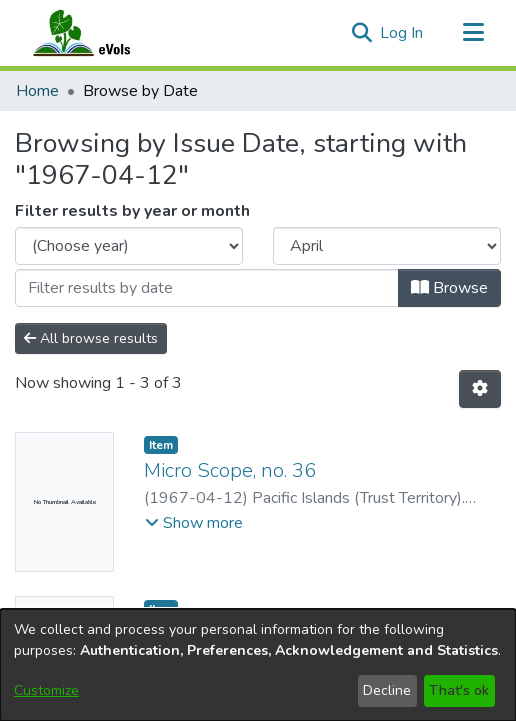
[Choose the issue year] (129, 246)
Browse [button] (449, 288)
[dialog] (258, 665)
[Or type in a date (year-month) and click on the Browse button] (207, 288)
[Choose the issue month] (387, 246)
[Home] (101, 33)
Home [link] (37, 91)
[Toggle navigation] (473, 33)
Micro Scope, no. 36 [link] (230, 470)
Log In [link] (402, 33)
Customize (46, 690)
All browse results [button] (91, 338)
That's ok (459, 690)
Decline (387, 690)
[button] (361, 33)
